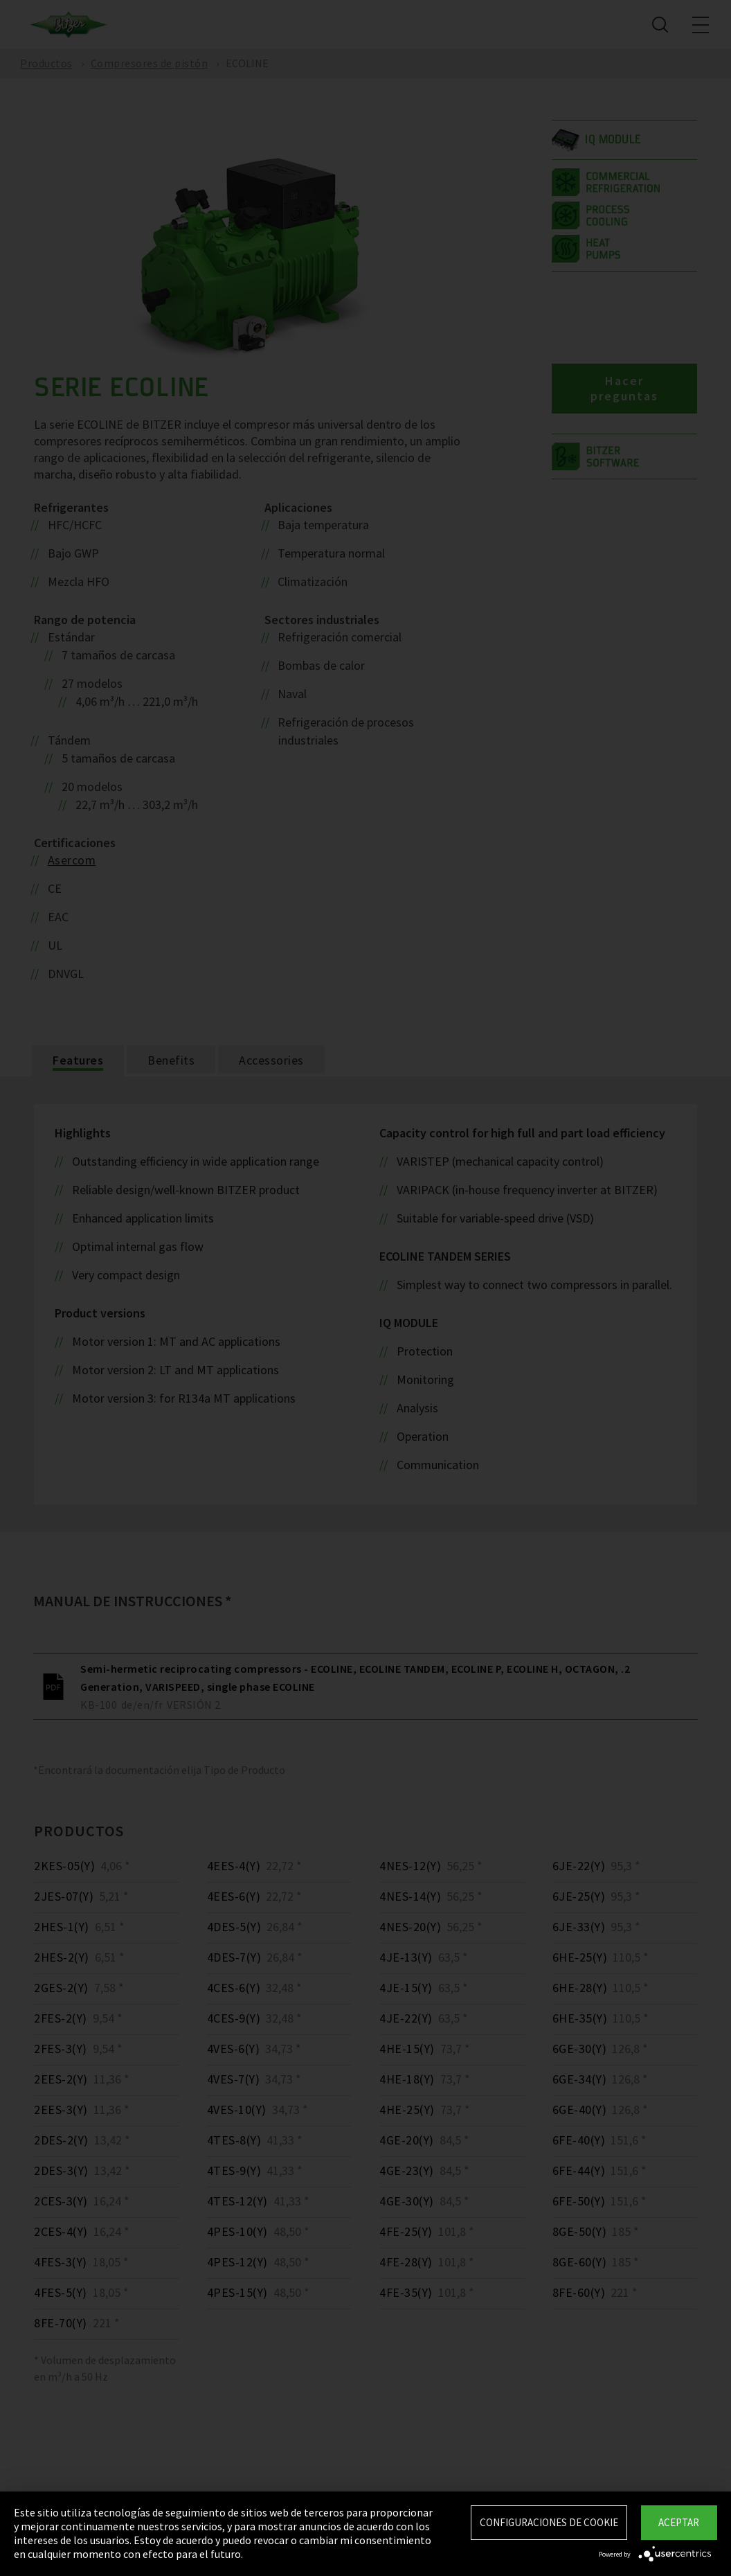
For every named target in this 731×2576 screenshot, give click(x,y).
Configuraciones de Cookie (549, 2522)
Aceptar (678, 2522)
